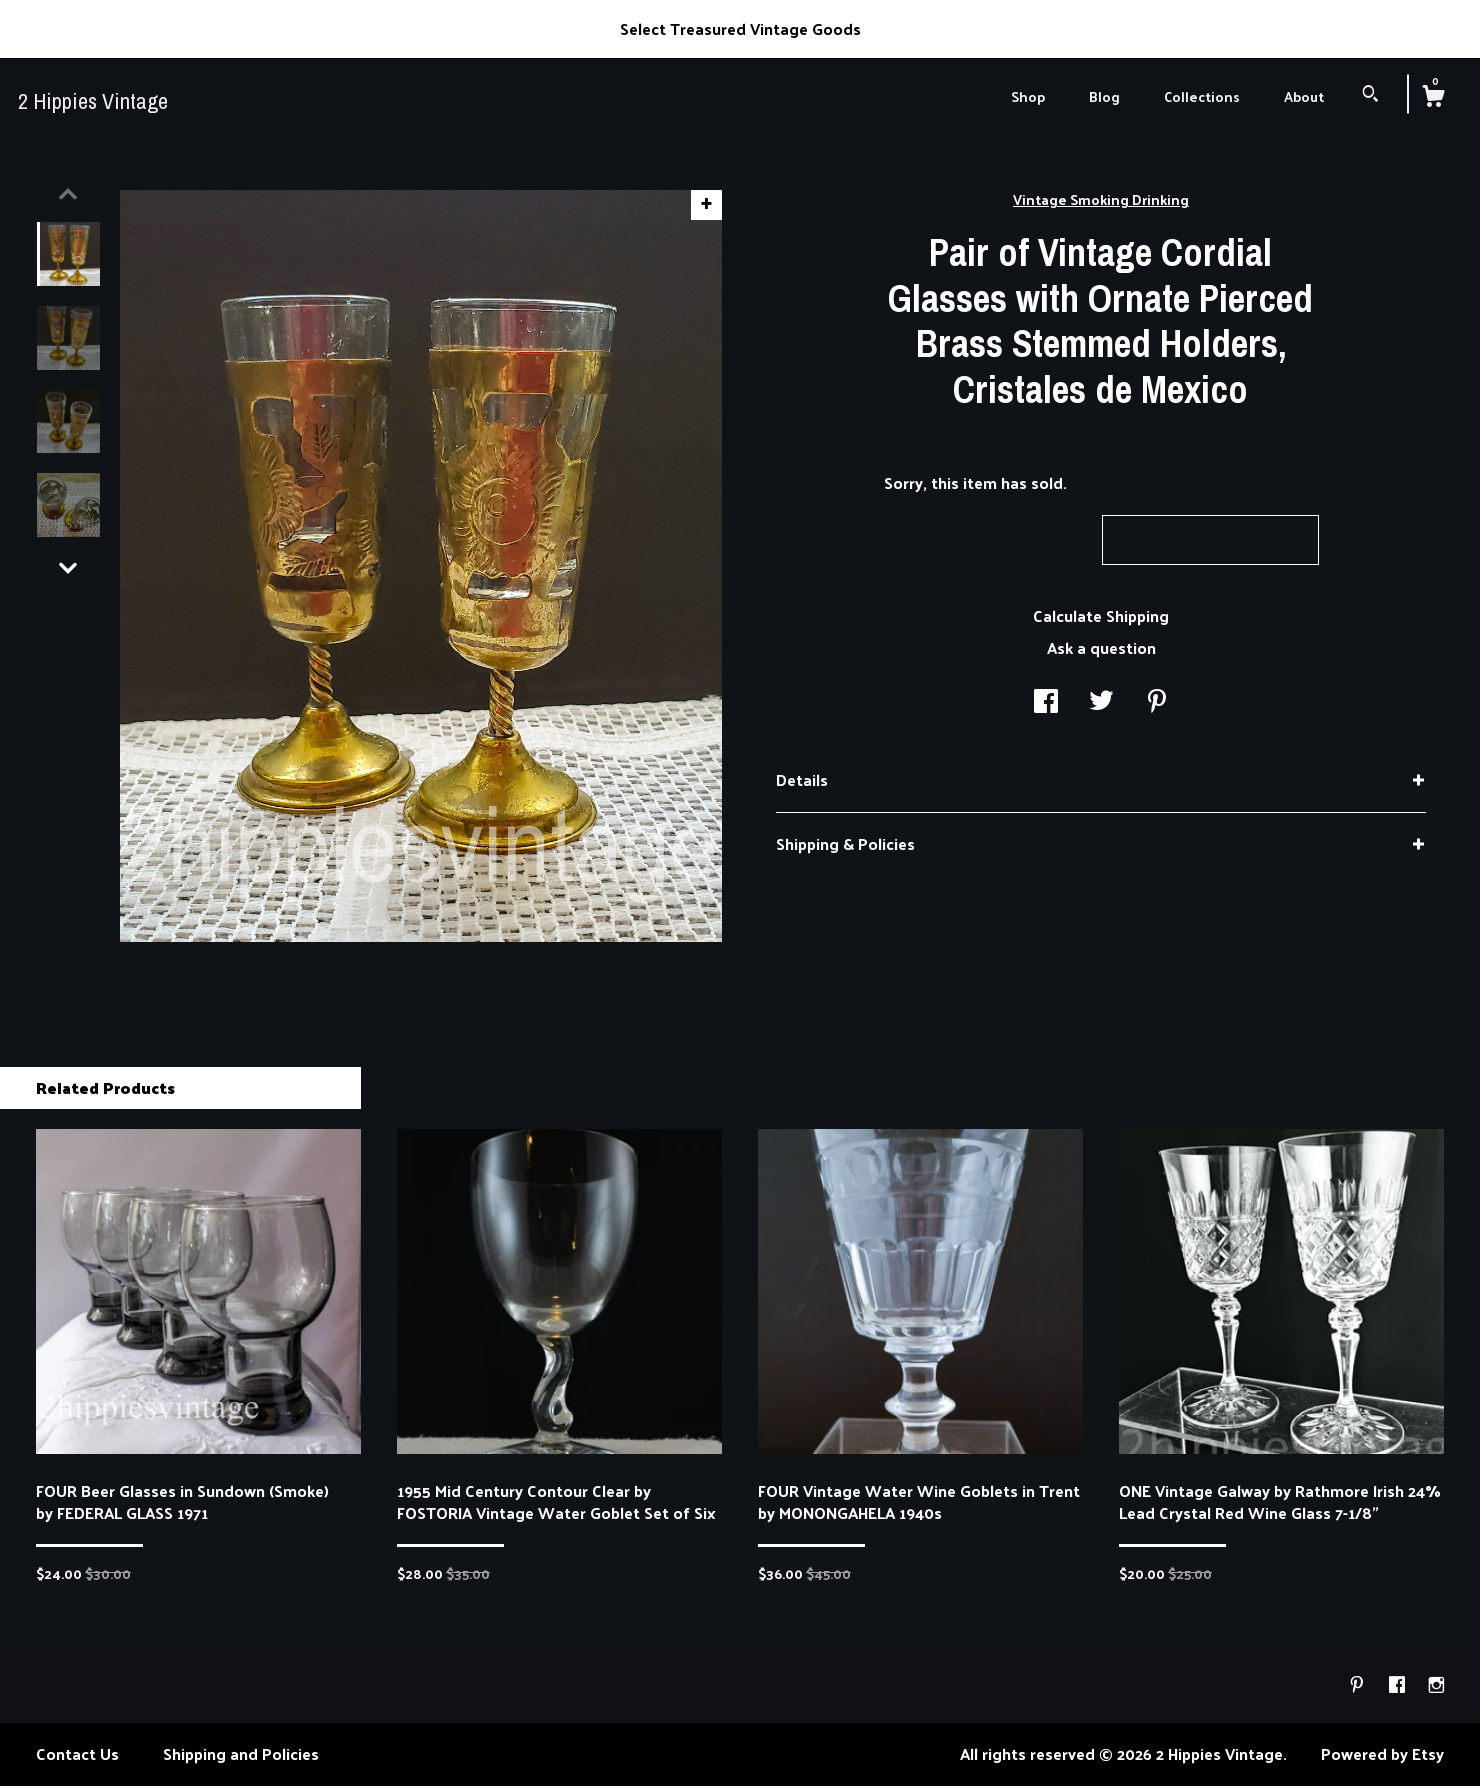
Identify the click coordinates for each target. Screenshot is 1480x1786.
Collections (1202, 96)
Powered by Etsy (1382, 1753)
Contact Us (77, 1753)
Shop (1028, 96)
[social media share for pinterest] (1157, 701)
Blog (1104, 96)
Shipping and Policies (241, 1753)
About (1304, 96)
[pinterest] (1359, 1684)
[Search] (1370, 95)
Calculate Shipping (1101, 615)
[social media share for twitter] (1101, 701)
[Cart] (1433, 98)
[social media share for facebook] (1046, 701)
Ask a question (1101, 647)
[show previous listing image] (68, 194)
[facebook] (1399, 1684)
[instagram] (1436, 1684)
